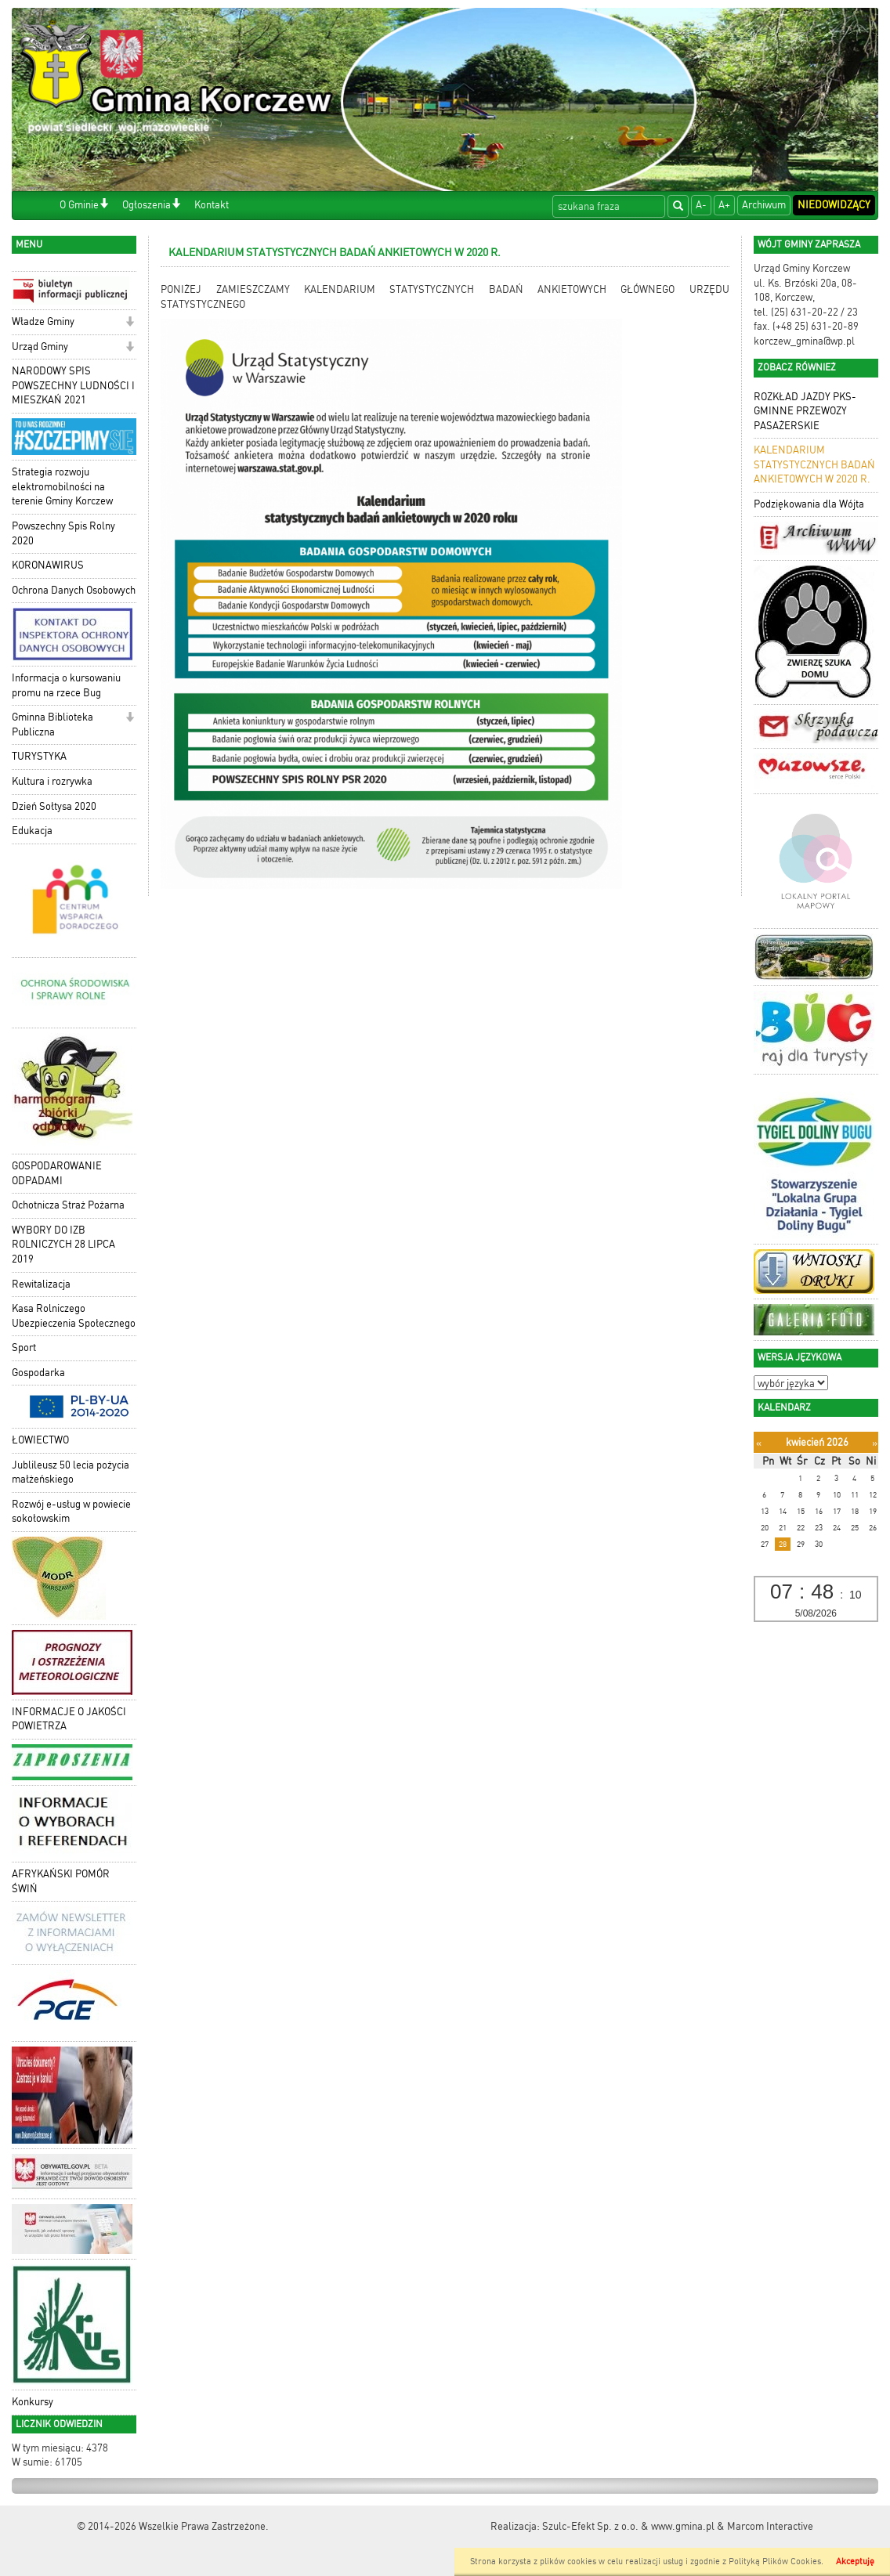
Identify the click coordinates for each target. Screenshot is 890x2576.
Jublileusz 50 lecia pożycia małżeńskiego (70, 1472)
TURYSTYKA (39, 756)
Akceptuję (855, 2561)
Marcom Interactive (770, 2526)
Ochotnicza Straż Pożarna (68, 1205)
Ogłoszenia (146, 205)
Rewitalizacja (41, 1284)
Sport (24, 1347)
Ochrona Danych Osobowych (74, 590)
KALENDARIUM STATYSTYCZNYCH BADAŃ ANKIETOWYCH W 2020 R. (814, 464)
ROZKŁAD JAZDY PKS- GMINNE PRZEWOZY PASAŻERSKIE (805, 411)
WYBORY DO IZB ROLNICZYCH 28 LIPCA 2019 (63, 1244)
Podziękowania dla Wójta (809, 504)
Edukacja (32, 830)
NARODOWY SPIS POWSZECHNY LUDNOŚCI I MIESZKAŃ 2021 (73, 385)
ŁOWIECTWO (40, 1440)
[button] (103, 205)
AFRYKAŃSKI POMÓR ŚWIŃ (61, 1881)
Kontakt (211, 205)
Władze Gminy (43, 321)
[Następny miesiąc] (874, 1443)
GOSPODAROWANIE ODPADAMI (57, 1173)
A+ (724, 205)
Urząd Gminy (40, 346)
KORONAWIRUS (48, 565)
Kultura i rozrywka (52, 781)
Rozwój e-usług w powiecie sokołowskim (71, 1511)
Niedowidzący (834, 205)
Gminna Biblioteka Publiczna (52, 724)
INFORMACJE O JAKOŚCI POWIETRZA (69, 1719)
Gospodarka (38, 1372)
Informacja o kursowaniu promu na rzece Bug (66, 685)
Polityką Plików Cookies (775, 2561)
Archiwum (764, 205)
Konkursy (32, 2402)
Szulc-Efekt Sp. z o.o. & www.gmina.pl (628, 2526)
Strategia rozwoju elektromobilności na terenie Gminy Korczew (62, 486)
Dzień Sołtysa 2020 (54, 806)
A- (701, 205)
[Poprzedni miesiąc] (759, 1443)
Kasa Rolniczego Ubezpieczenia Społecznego (74, 1315)
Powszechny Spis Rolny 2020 (63, 533)
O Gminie (79, 205)
